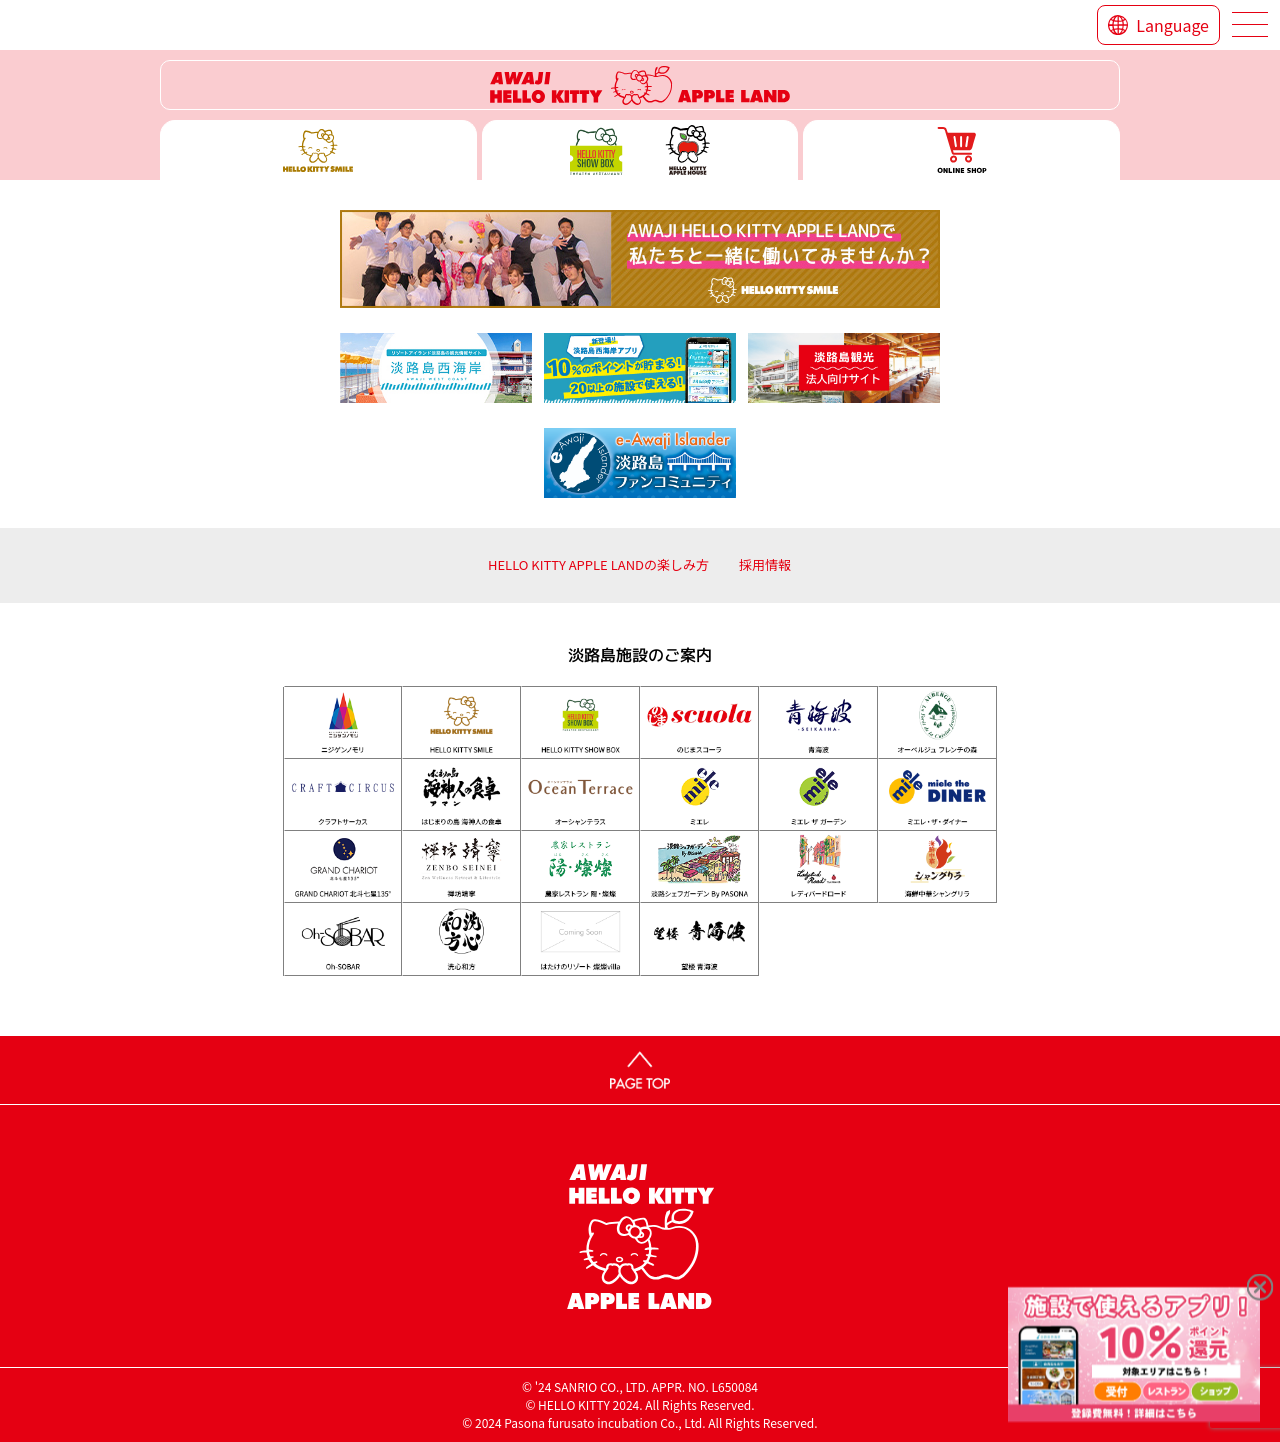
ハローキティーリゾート (640, 85)
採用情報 (765, 564)
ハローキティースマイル (318, 150)
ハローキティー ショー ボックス (640, 150)
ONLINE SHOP (961, 150)
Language (1172, 25)
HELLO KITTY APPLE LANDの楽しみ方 (598, 564)
